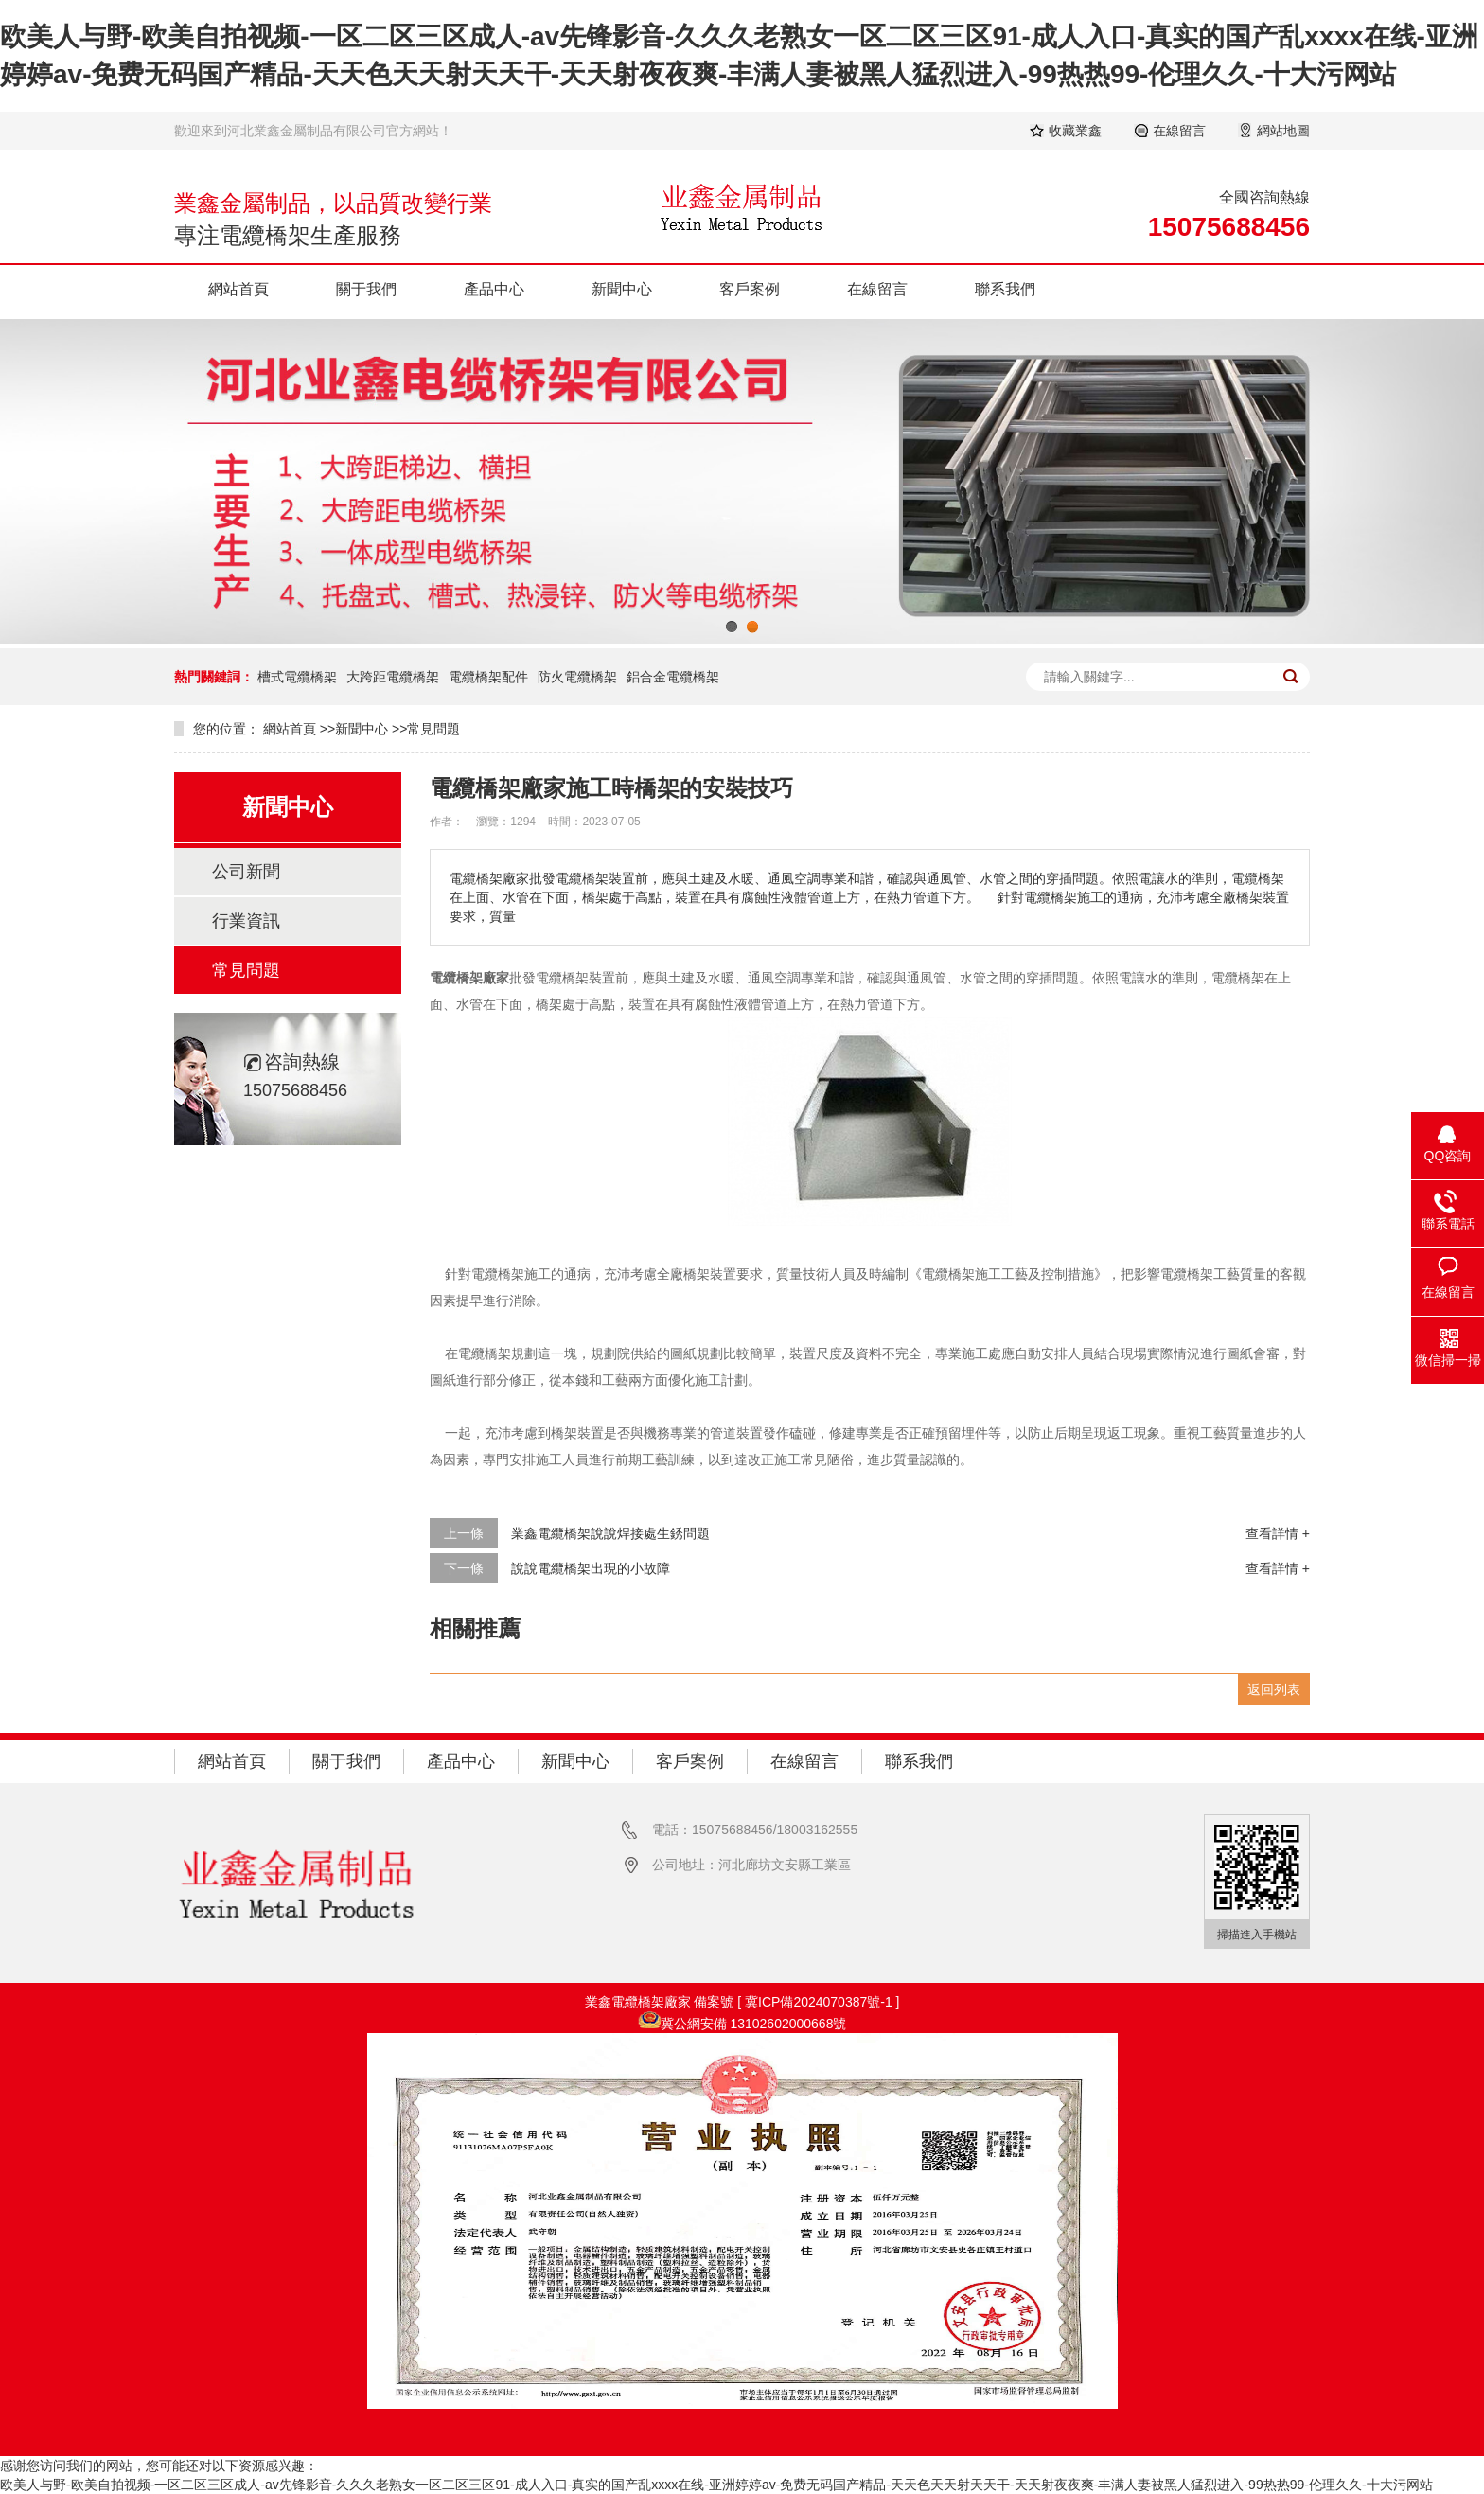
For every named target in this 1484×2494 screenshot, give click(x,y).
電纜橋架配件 (488, 676)
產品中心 (494, 289)
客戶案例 (749, 289)
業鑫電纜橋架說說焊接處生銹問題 (610, 1533)
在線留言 (1179, 130)
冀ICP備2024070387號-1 (820, 2001)
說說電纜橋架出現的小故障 (590, 1568)
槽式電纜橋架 (297, 676)
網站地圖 (1283, 130)
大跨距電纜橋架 (392, 676)
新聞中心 (622, 289)
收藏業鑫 (1075, 130)
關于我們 (366, 289)
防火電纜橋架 (577, 676)
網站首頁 (238, 289)
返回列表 (1273, 1689)
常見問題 (433, 728)
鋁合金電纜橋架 (673, 676)
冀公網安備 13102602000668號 (754, 2023)
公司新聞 (246, 871)
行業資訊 (246, 920)
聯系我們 (1005, 289)
